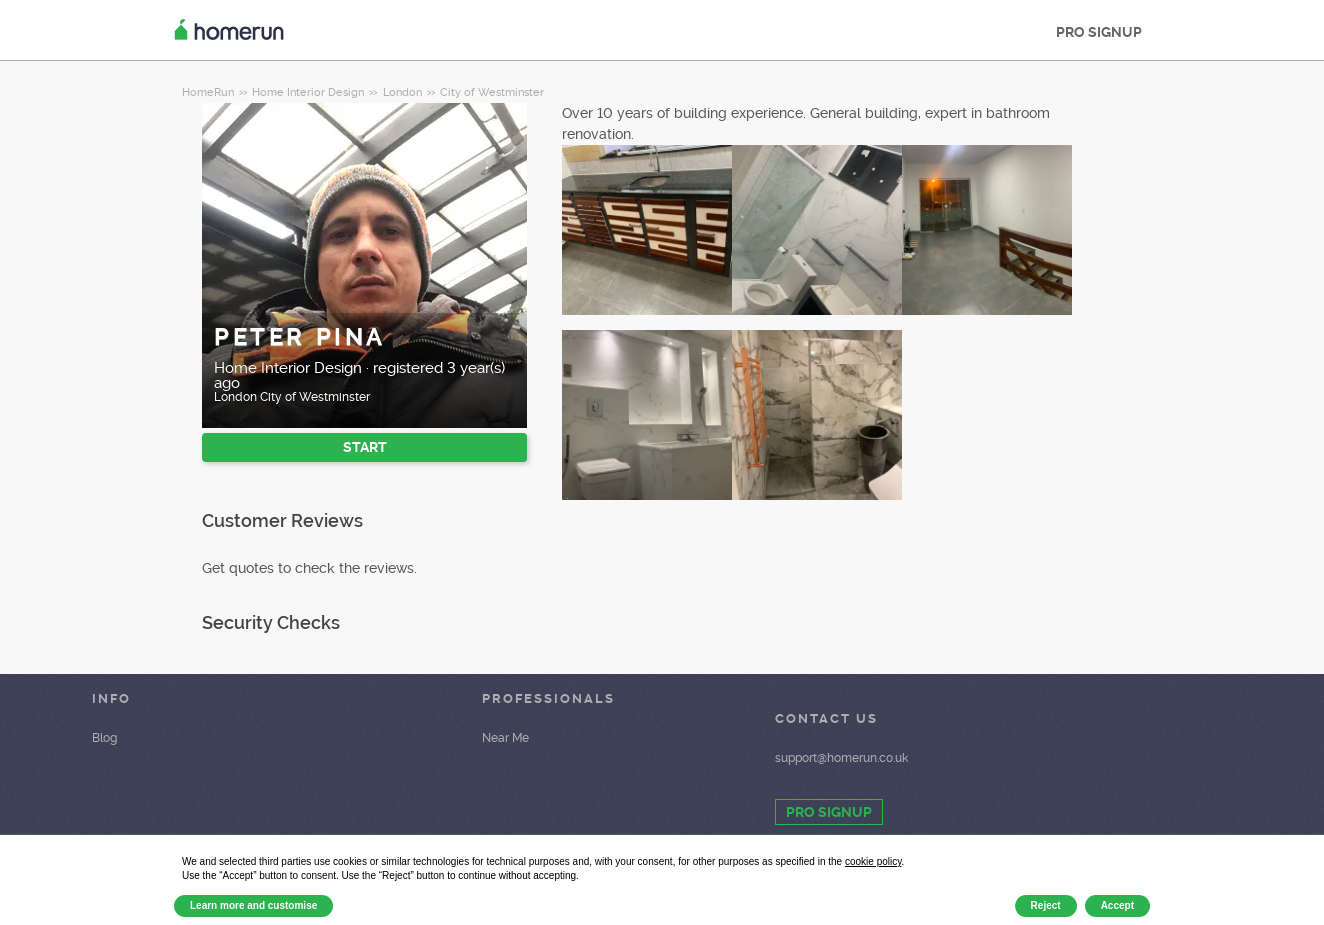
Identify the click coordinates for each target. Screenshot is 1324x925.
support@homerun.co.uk (841, 758)
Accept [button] (1117, 905)
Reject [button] (1046, 905)
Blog (104, 738)
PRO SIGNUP (1099, 32)
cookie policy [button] (873, 861)
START (365, 447)
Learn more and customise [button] (253, 905)
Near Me (505, 738)
